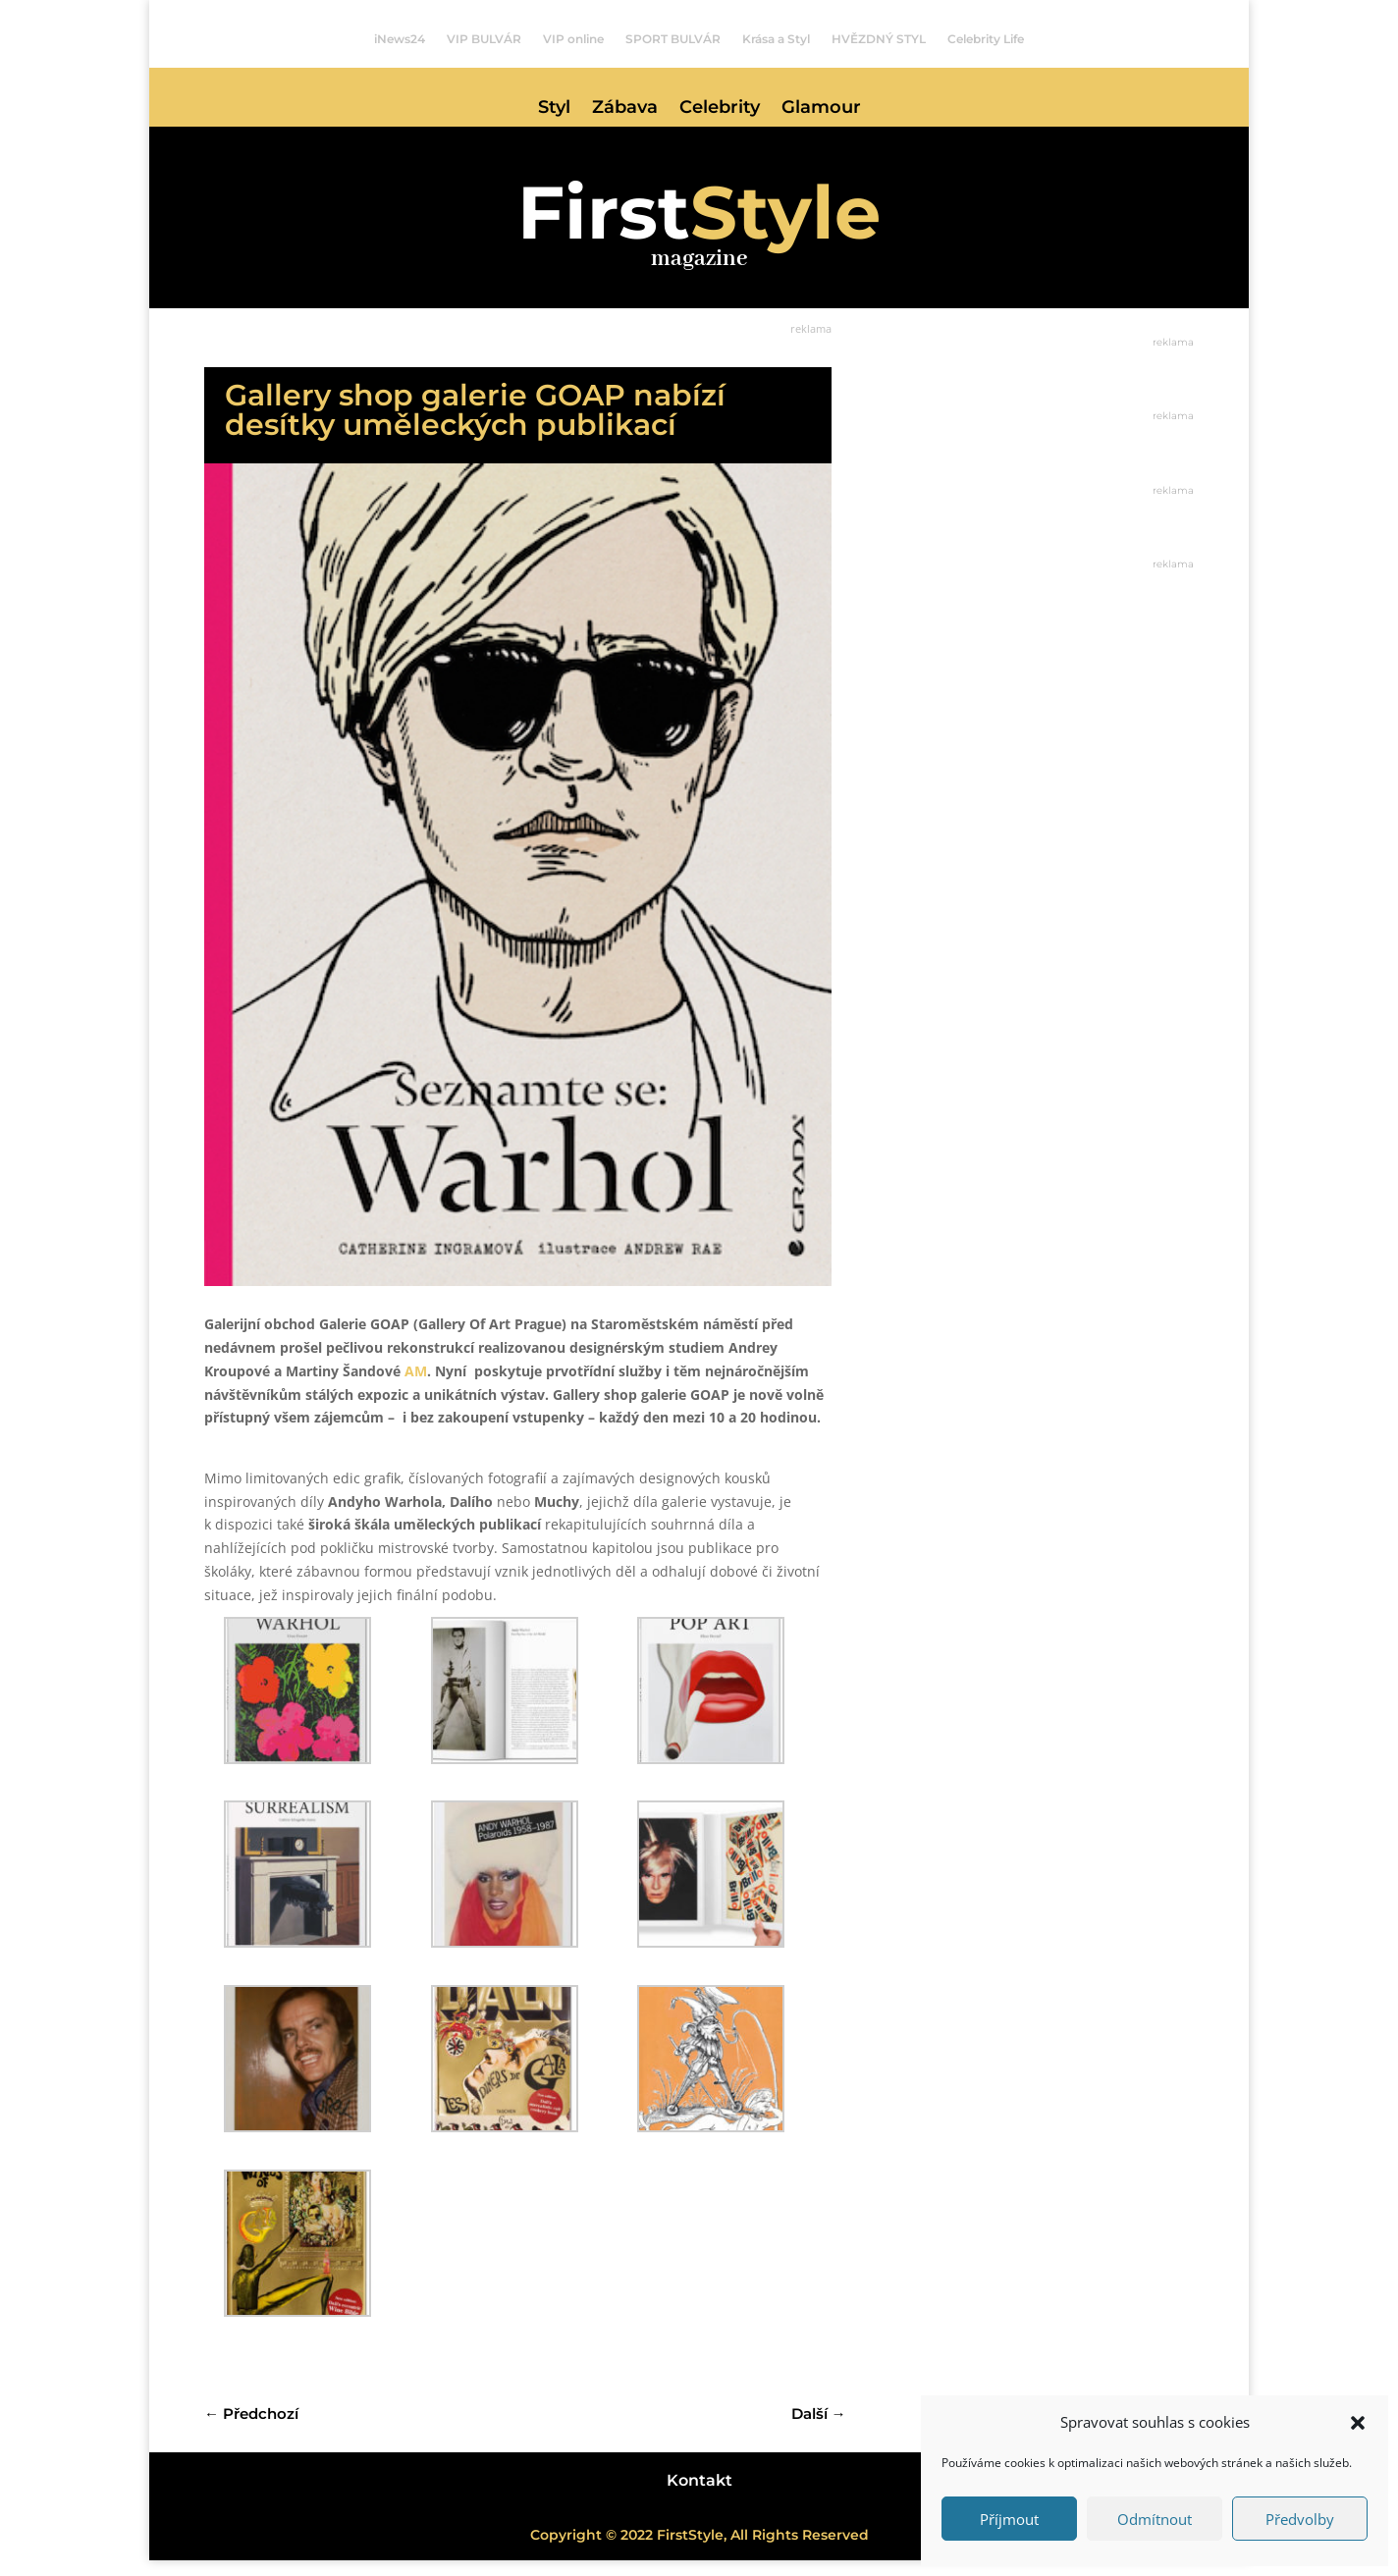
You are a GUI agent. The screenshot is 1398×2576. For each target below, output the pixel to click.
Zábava (625, 109)
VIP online (573, 39)
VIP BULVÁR (484, 39)
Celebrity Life (985, 39)
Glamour (821, 109)
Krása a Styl (776, 39)
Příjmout (1009, 2519)
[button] (1358, 2423)
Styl (554, 109)
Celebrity (719, 109)
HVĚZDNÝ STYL (879, 39)
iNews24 (399, 39)
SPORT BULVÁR (673, 39)
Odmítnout (1154, 2519)
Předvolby (1299, 2519)
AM (415, 1386)
